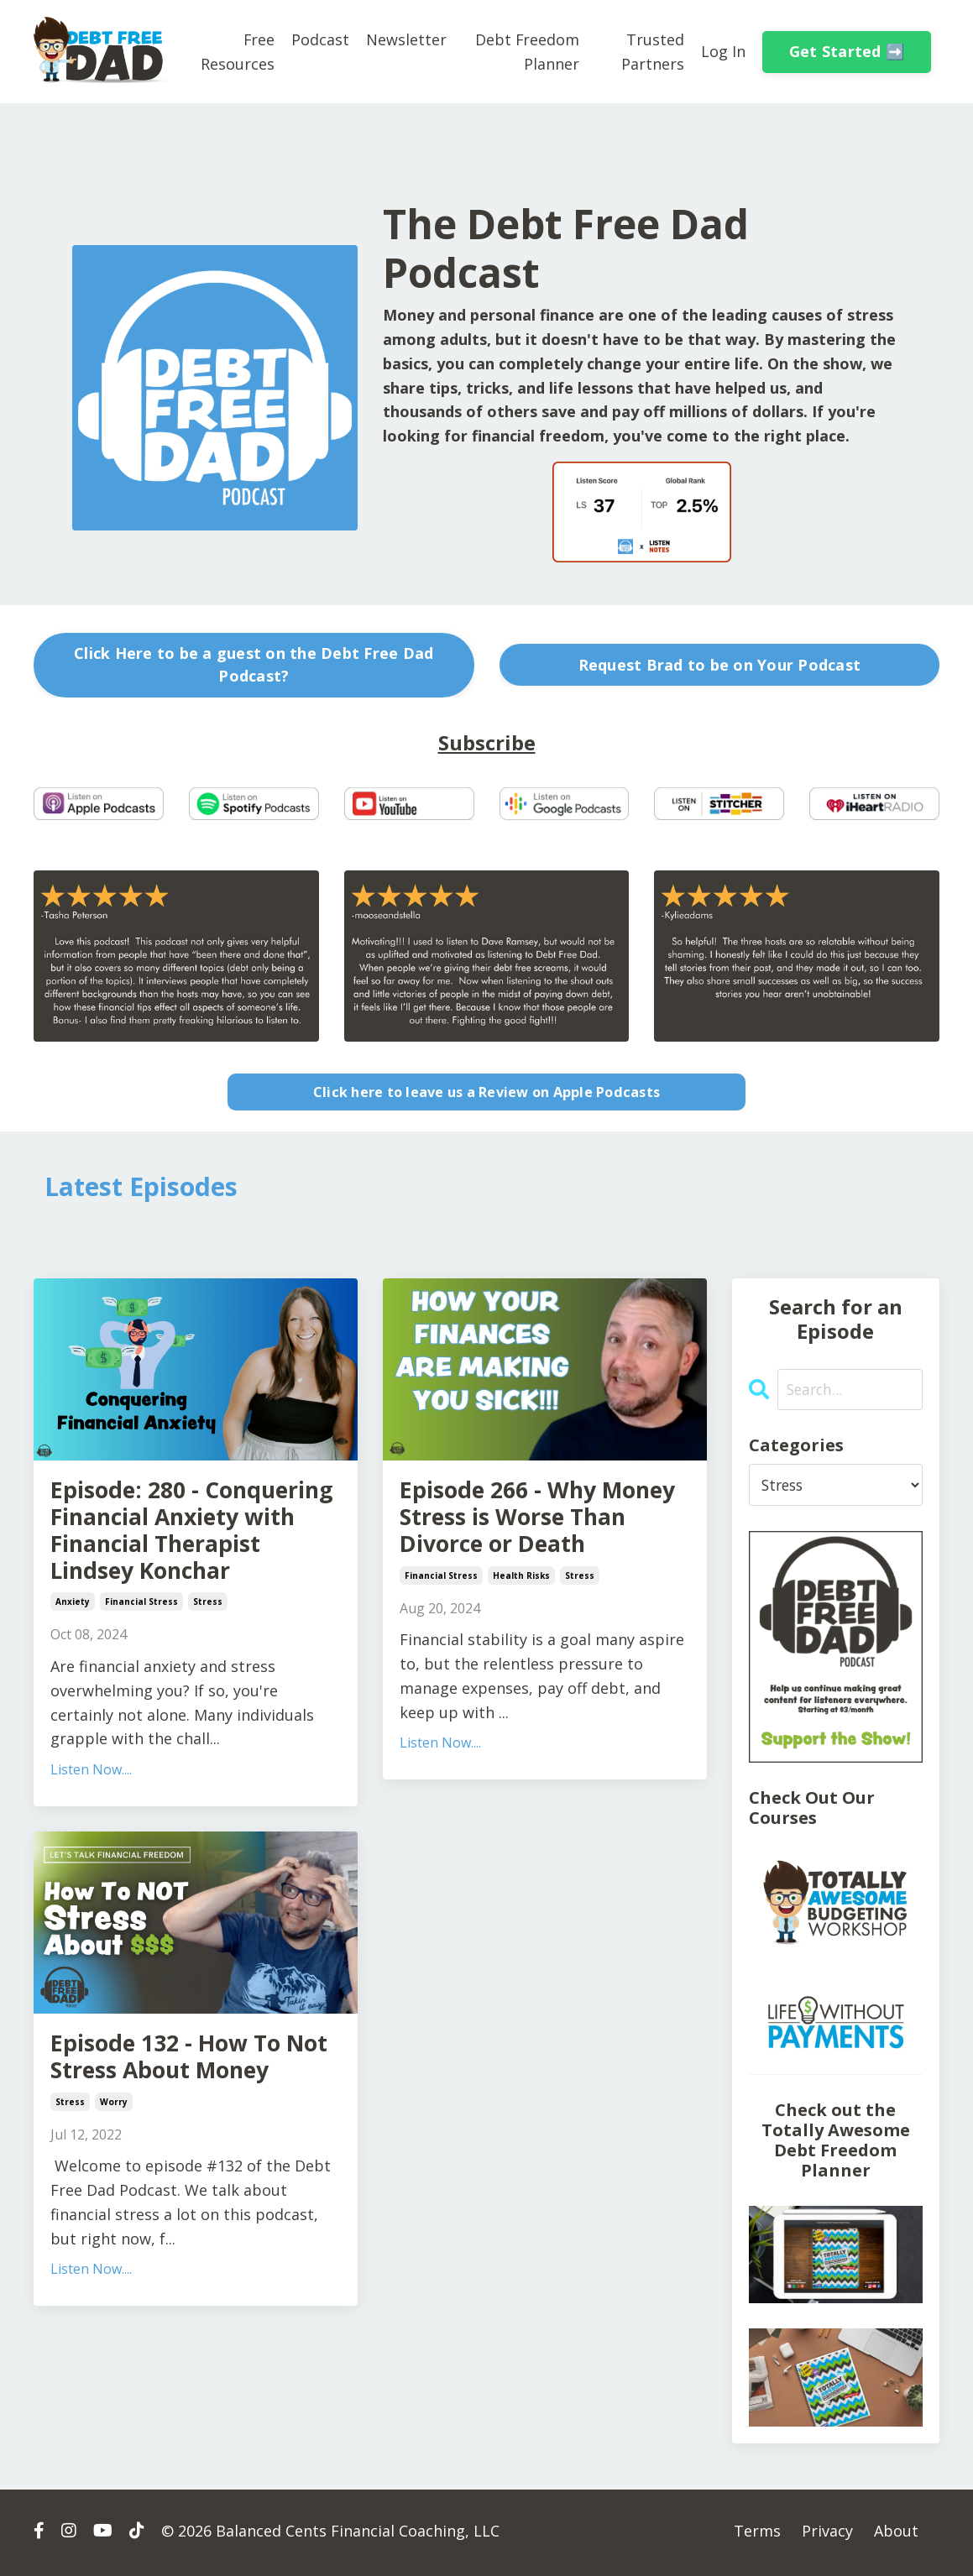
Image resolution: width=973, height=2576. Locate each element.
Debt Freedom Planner (526, 51)
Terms (757, 2534)
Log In (723, 51)
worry (114, 2186)
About (896, 2534)
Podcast (320, 39)
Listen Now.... (91, 1816)
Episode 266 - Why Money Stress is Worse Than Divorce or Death (538, 1525)
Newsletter (406, 39)
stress (207, 1648)
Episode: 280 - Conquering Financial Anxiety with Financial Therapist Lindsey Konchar (188, 1555)
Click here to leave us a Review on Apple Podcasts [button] (486, 1091)
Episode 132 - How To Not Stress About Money (180, 2122)
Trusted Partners (652, 51)
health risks (521, 1588)
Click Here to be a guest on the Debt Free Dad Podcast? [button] (253, 664)
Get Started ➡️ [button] (846, 51)
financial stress (141, 1648)
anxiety (72, 1648)
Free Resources (238, 51)
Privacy (827, 2534)
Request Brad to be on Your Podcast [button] (719, 664)
